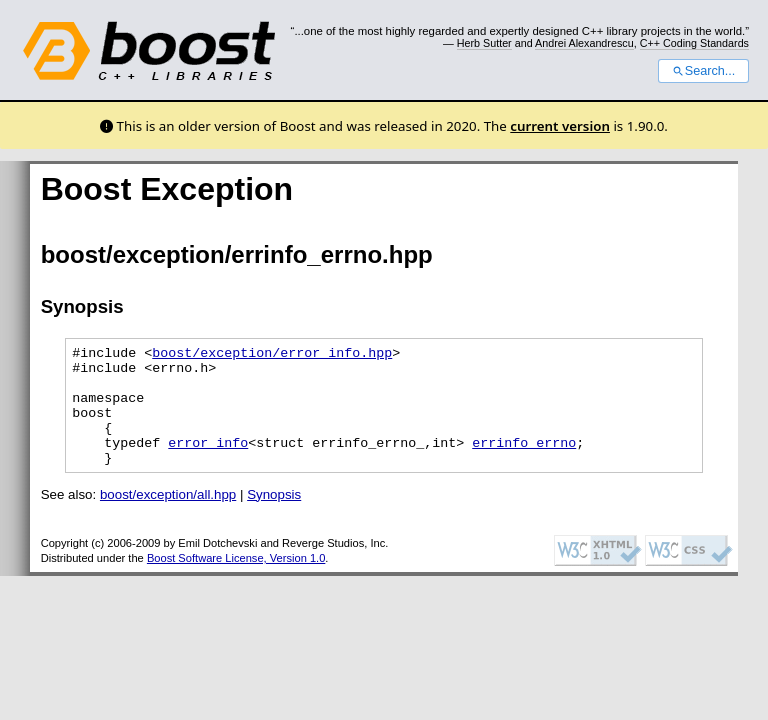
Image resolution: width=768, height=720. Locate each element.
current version (560, 126)
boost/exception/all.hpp (168, 518)
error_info (208, 463)
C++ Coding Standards (694, 43)
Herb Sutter (484, 43)
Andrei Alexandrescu (584, 43)
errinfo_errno (524, 463)
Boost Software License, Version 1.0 (236, 582)
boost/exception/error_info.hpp (272, 355)
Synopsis (274, 518)
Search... (703, 71)
